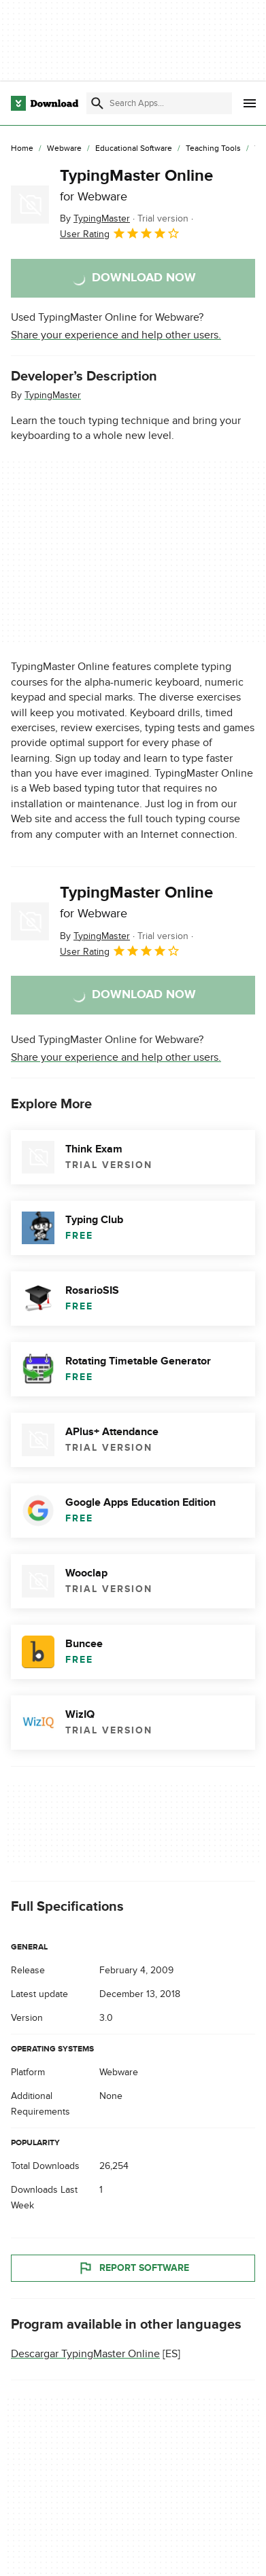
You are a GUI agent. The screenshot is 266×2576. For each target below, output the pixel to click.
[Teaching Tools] (213, 149)
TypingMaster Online (136, 185)
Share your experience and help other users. (116, 335)
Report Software (133, 2268)
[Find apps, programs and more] (159, 103)
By (95, 218)
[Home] (22, 149)
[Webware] (64, 149)
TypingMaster (52, 395)
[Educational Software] (133, 149)
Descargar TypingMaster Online (85, 2354)
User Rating (120, 233)
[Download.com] (44, 103)
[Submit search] (97, 103)
